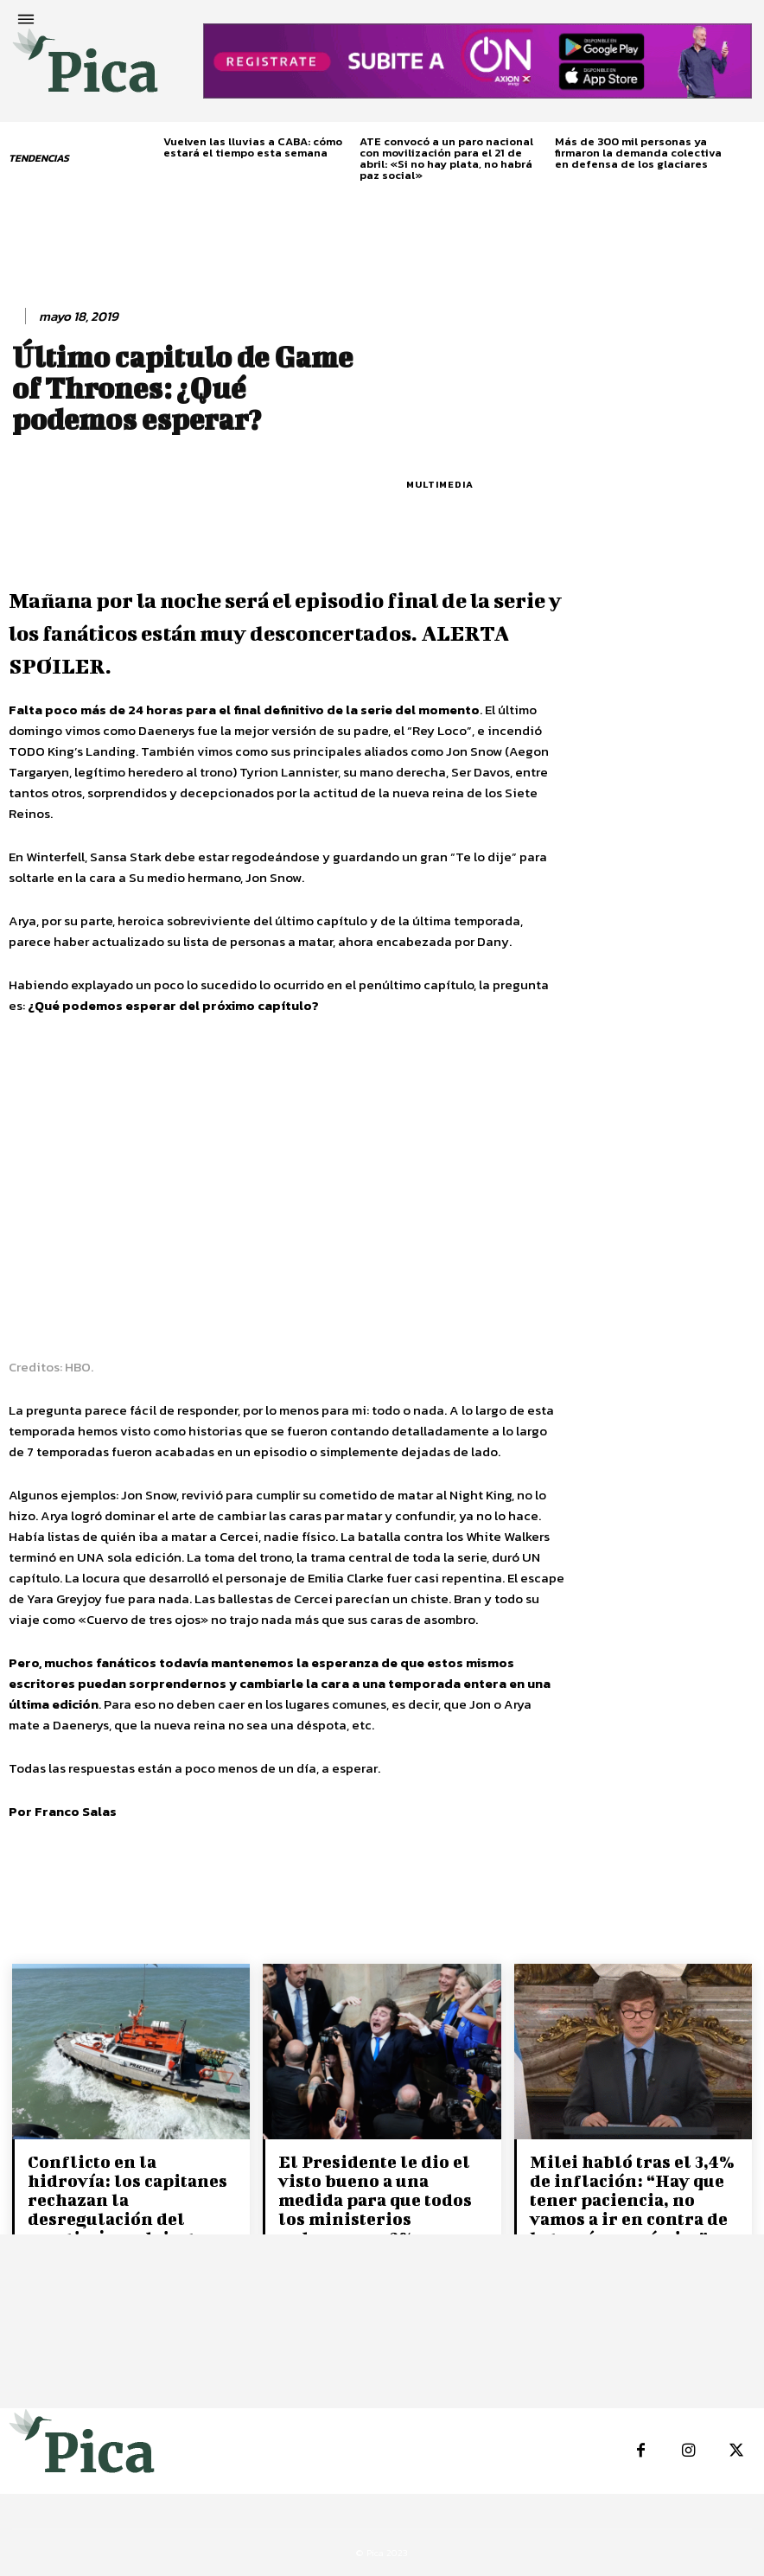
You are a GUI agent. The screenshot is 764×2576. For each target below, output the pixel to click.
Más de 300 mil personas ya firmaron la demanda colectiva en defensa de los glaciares (638, 152)
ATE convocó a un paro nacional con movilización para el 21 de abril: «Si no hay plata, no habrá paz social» (446, 158)
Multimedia (440, 484)
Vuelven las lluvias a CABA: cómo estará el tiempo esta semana (252, 147)
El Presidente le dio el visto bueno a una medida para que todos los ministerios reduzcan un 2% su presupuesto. (375, 2208)
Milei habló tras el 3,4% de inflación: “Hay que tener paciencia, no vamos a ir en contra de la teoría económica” (632, 2199)
